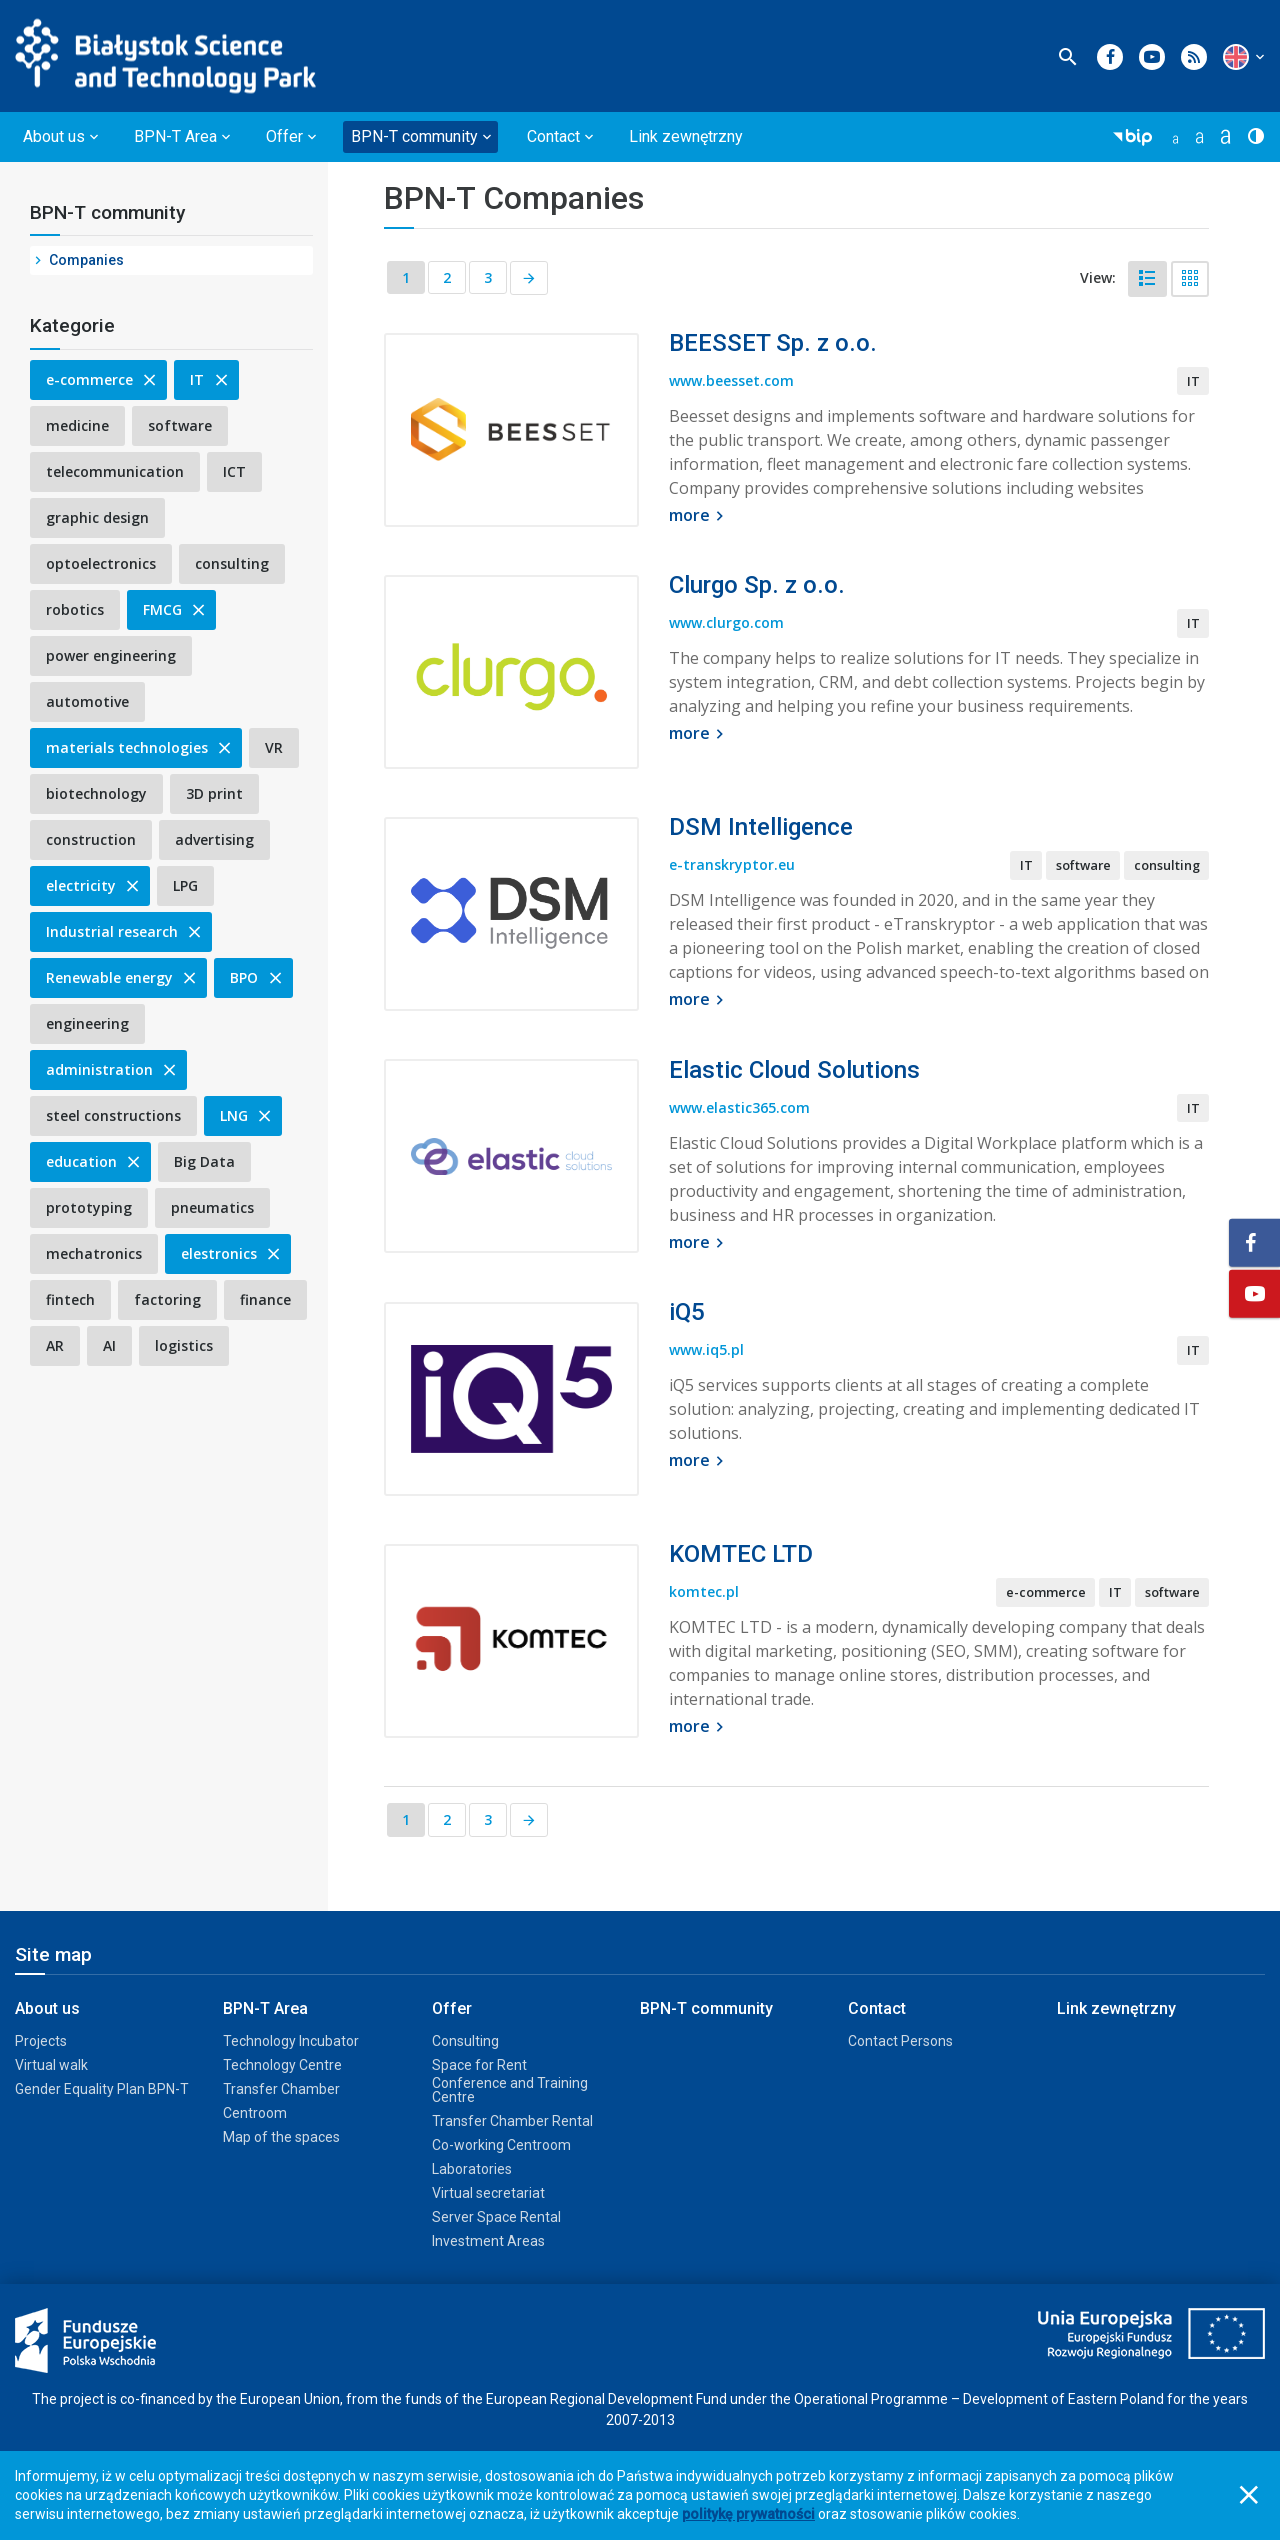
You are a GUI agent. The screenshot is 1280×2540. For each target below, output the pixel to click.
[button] (1236, 57)
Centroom (255, 2113)
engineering (87, 1023)
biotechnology (96, 793)
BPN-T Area (265, 2008)
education (94, 1161)
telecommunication (115, 471)
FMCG (175, 609)
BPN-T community (107, 212)
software (180, 425)
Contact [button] (553, 136)
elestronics (232, 1253)
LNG (247, 1115)
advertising (214, 839)
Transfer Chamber (281, 2089)
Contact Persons (900, 2041)
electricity (94, 885)
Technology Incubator (291, 2041)
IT (210, 379)
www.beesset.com (731, 382)
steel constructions (113, 1115)
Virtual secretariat (488, 2193)
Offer (452, 2008)
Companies (86, 260)
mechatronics (94, 1253)
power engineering (111, 655)
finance (265, 1299)
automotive (87, 701)
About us (47, 2008)
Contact (877, 2008)
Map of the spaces (281, 2137)
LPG (185, 885)
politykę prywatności (748, 2514)
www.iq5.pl (706, 1351)
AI (109, 1345)
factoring (167, 1299)
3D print (214, 793)
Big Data (204, 1161)
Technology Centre (282, 2065)
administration (112, 1069)
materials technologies (140, 747)
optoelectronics (101, 563)
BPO (257, 977)
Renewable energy (122, 977)
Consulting (465, 2041)
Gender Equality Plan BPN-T (102, 2089)
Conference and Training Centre (510, 2090)
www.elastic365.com (739, 1109)
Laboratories (472, 2169)
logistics (184, 1345)
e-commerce (102, 379)
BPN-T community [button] (414, 136)
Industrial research (125, 931)
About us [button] (54, 136)
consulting (232, 563)
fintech (70, 1299)
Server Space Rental (496, 2217)
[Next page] (530, 279)
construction (91, 839)
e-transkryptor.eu (732, 866)
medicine (77, 425)
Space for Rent (479, 2065)
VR (274, 747)
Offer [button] (284, 136)
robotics (75, 609)
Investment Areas (488, 2241)
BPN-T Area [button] (175, 136)
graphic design (97, 517)
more (699, 517)
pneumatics (212, 1207)
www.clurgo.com (726, 624)
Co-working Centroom (501, 2145)
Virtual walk (51, 2065)
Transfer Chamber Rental (512, 2121)
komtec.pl (704, 1593)
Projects (41, 2041)
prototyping (89, 1207)
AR (55, 1345)
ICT (234, 471)
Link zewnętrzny (686, 136)
